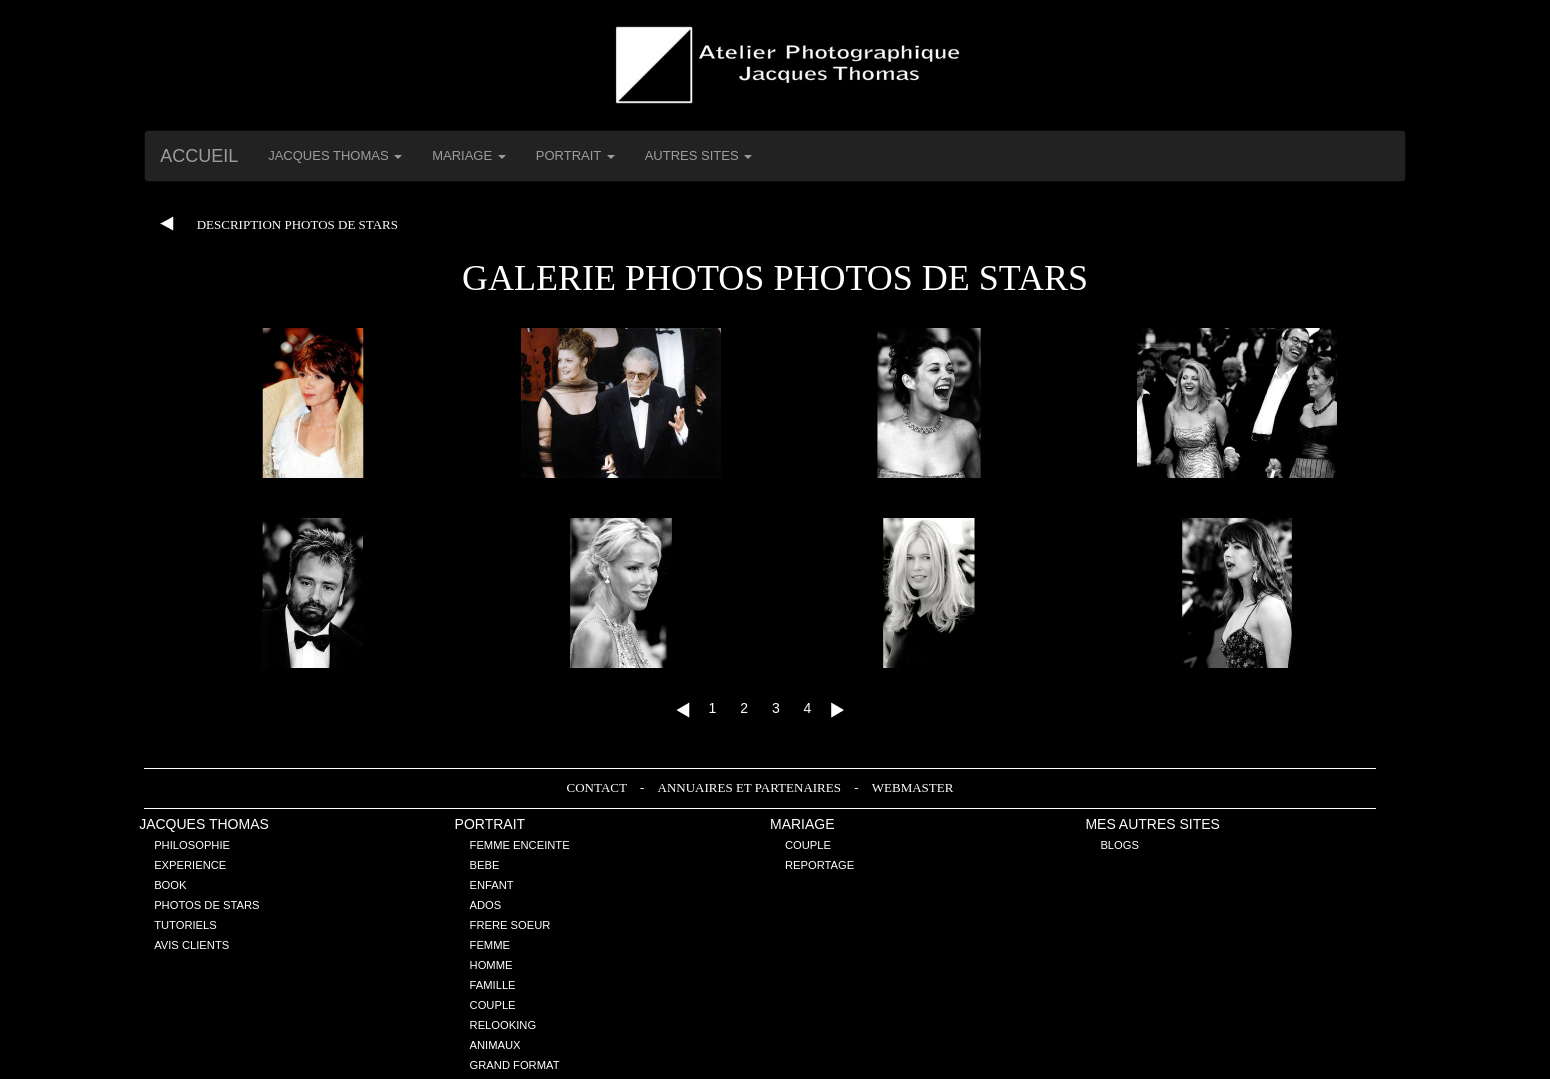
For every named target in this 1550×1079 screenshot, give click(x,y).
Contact (598, 787)
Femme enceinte (520, 845)
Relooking (503, 1025)
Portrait (490, 824)
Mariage (802, 824)
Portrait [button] (575, 155)
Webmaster (913, 787)
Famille (493, 985)
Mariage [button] (469, 155)
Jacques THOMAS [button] (335, 155)
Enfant (492, 885)
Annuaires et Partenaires (751, 787)
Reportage (819, 865)
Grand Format (515, 1065)
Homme (491, 965)
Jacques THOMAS (204, 824)
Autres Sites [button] (699, 155)
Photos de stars (206, 905)
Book (170, 885)
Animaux (495, 1045)
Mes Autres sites (1152, 824)
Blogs (1119, 845)
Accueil (199, 156)
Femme (490, 945)
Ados (486, 905)
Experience (190, 865)
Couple (493, 1005)
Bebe (485, 865)
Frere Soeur (510, 925)
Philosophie (192, 845)
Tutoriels (185, 925)
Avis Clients (191, 945)
